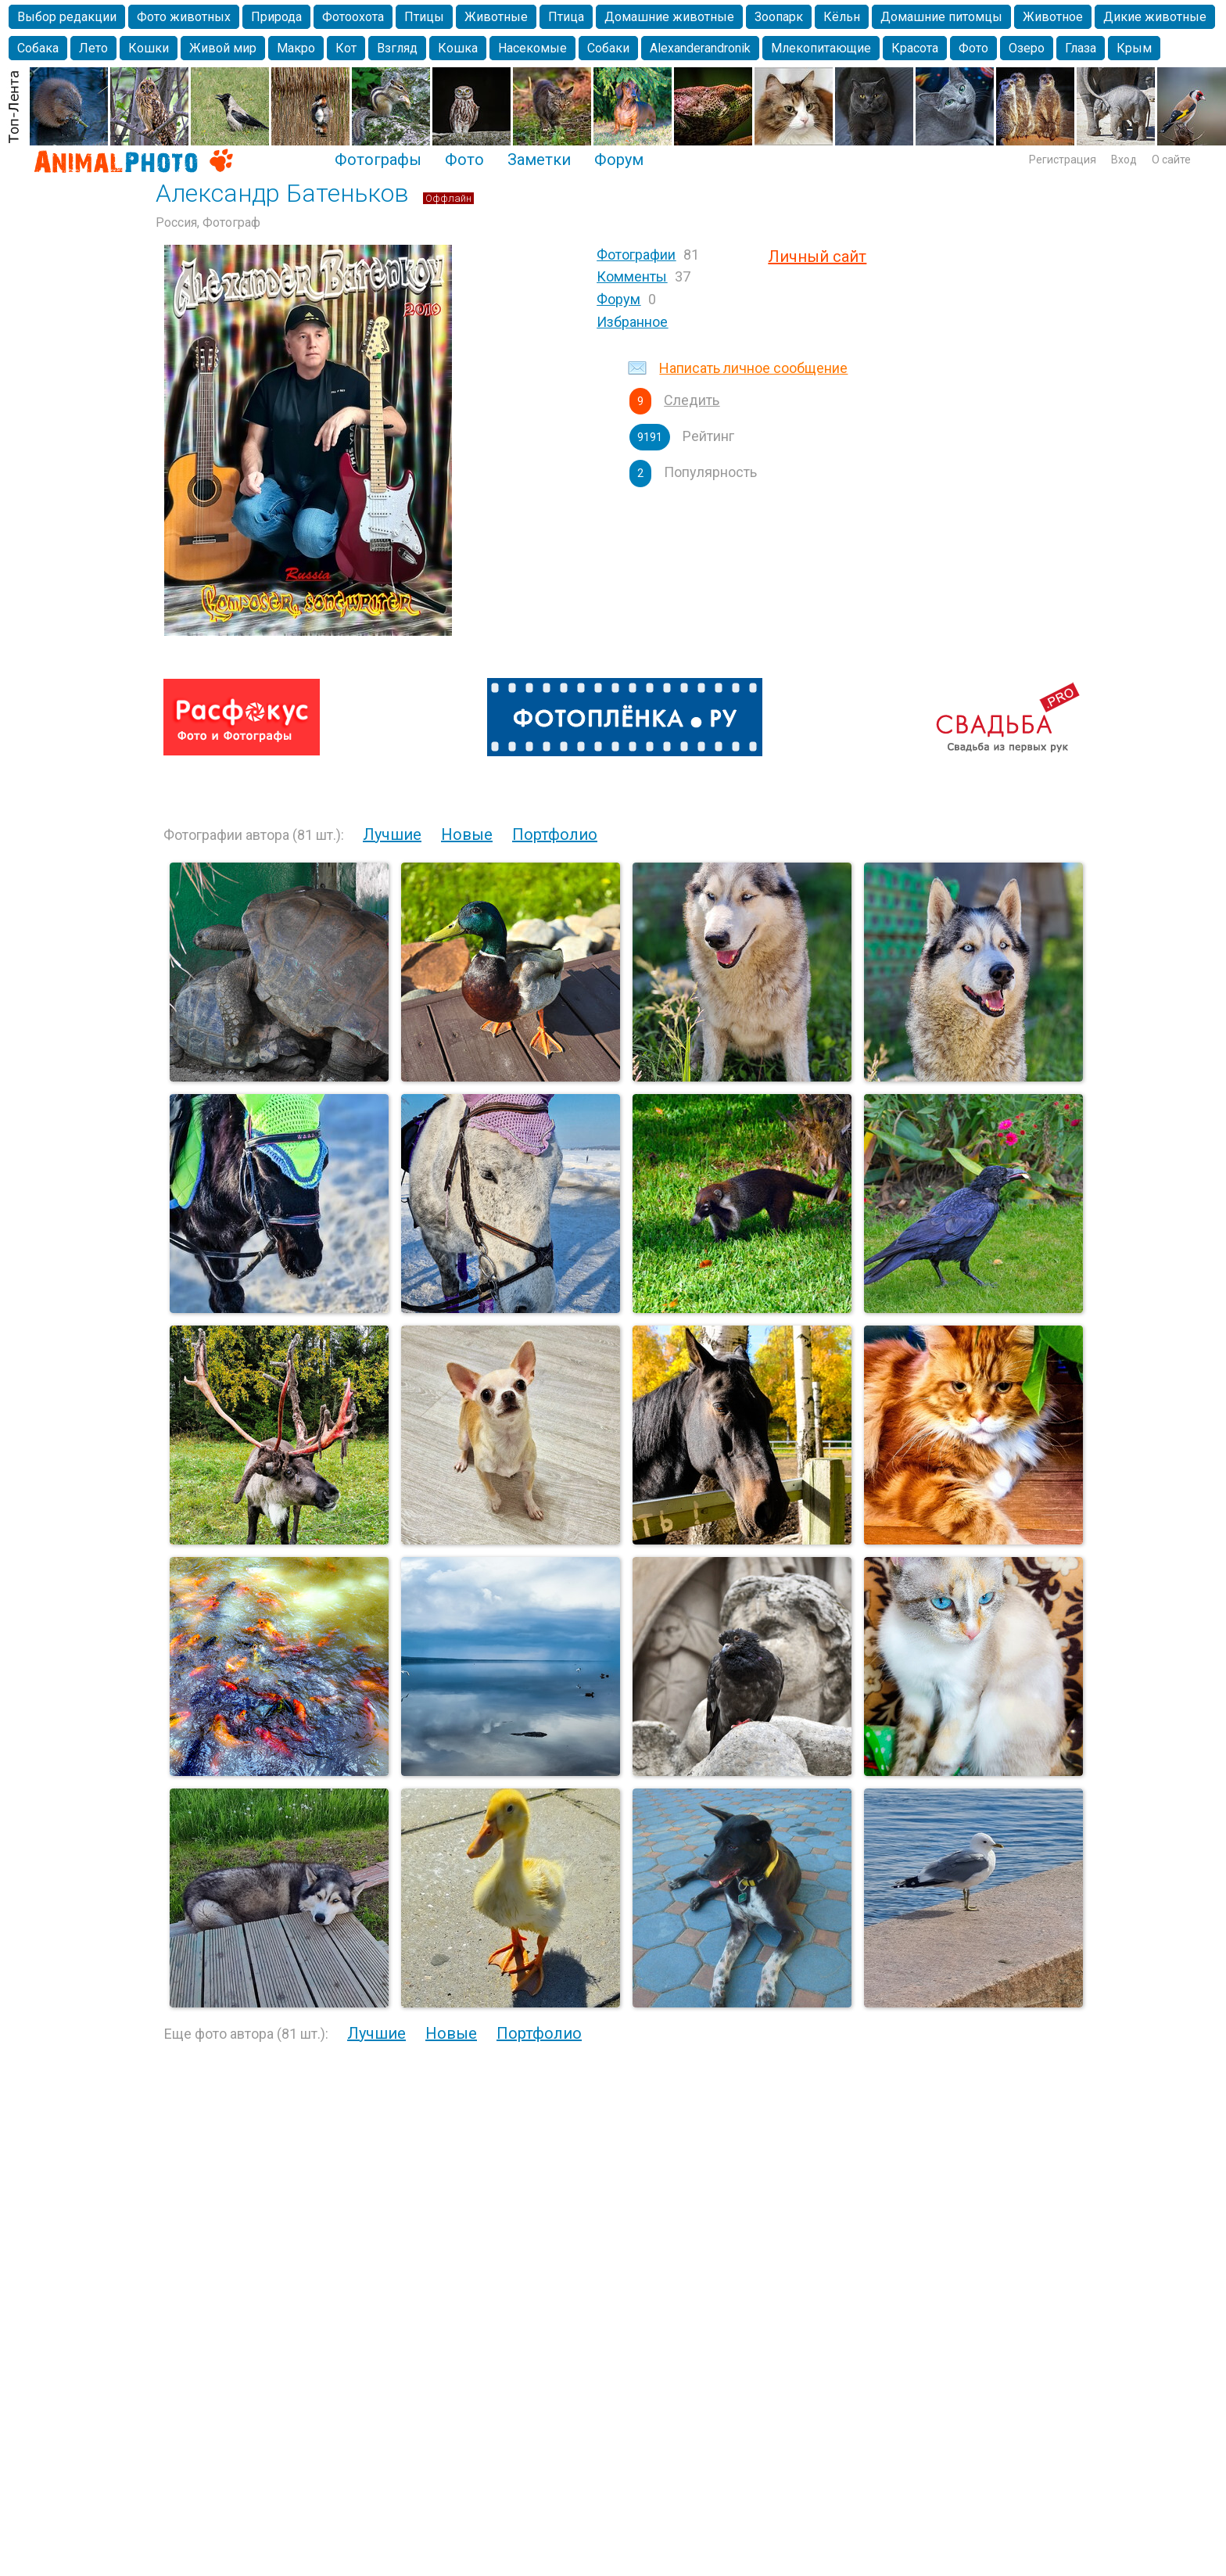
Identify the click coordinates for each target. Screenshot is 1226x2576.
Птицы (424, 16)
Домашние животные (669, 16)
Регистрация (1062, 159)
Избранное (632, 322)
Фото (973, 48)
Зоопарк (779, 16)
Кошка (458, 48)
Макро (296, 48)
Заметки (539, 159)
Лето (93, 48)
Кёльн (841, 16)
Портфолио (554, 834)
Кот (346, 48)
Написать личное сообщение (753, 368)
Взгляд (397, 48)
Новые (467, 834)
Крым (1134, 48)
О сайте (1171, 159)
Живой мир (222, 48)
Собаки (608, 48)
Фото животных (184, 16)
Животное (1053, 16)
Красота (914, 48)
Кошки (148, 48)
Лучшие (392, 834)
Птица (566, 16)
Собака (38, 48)
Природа (276, 16)
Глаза (1080, 48)
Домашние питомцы (941, 16)
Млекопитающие (821, 48)
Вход (1124, 159)
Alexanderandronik (700, 48)
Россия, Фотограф (208, 222)
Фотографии (636, 254)
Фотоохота (353, 16)
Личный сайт (817, 256)
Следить (691, 400)
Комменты (632, 276)
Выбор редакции (67, 16)
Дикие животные (1154, 16)
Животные (496, 16)
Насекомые (532, 48)
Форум (618, 159)
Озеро (1027, 48)
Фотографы (378, 159)
